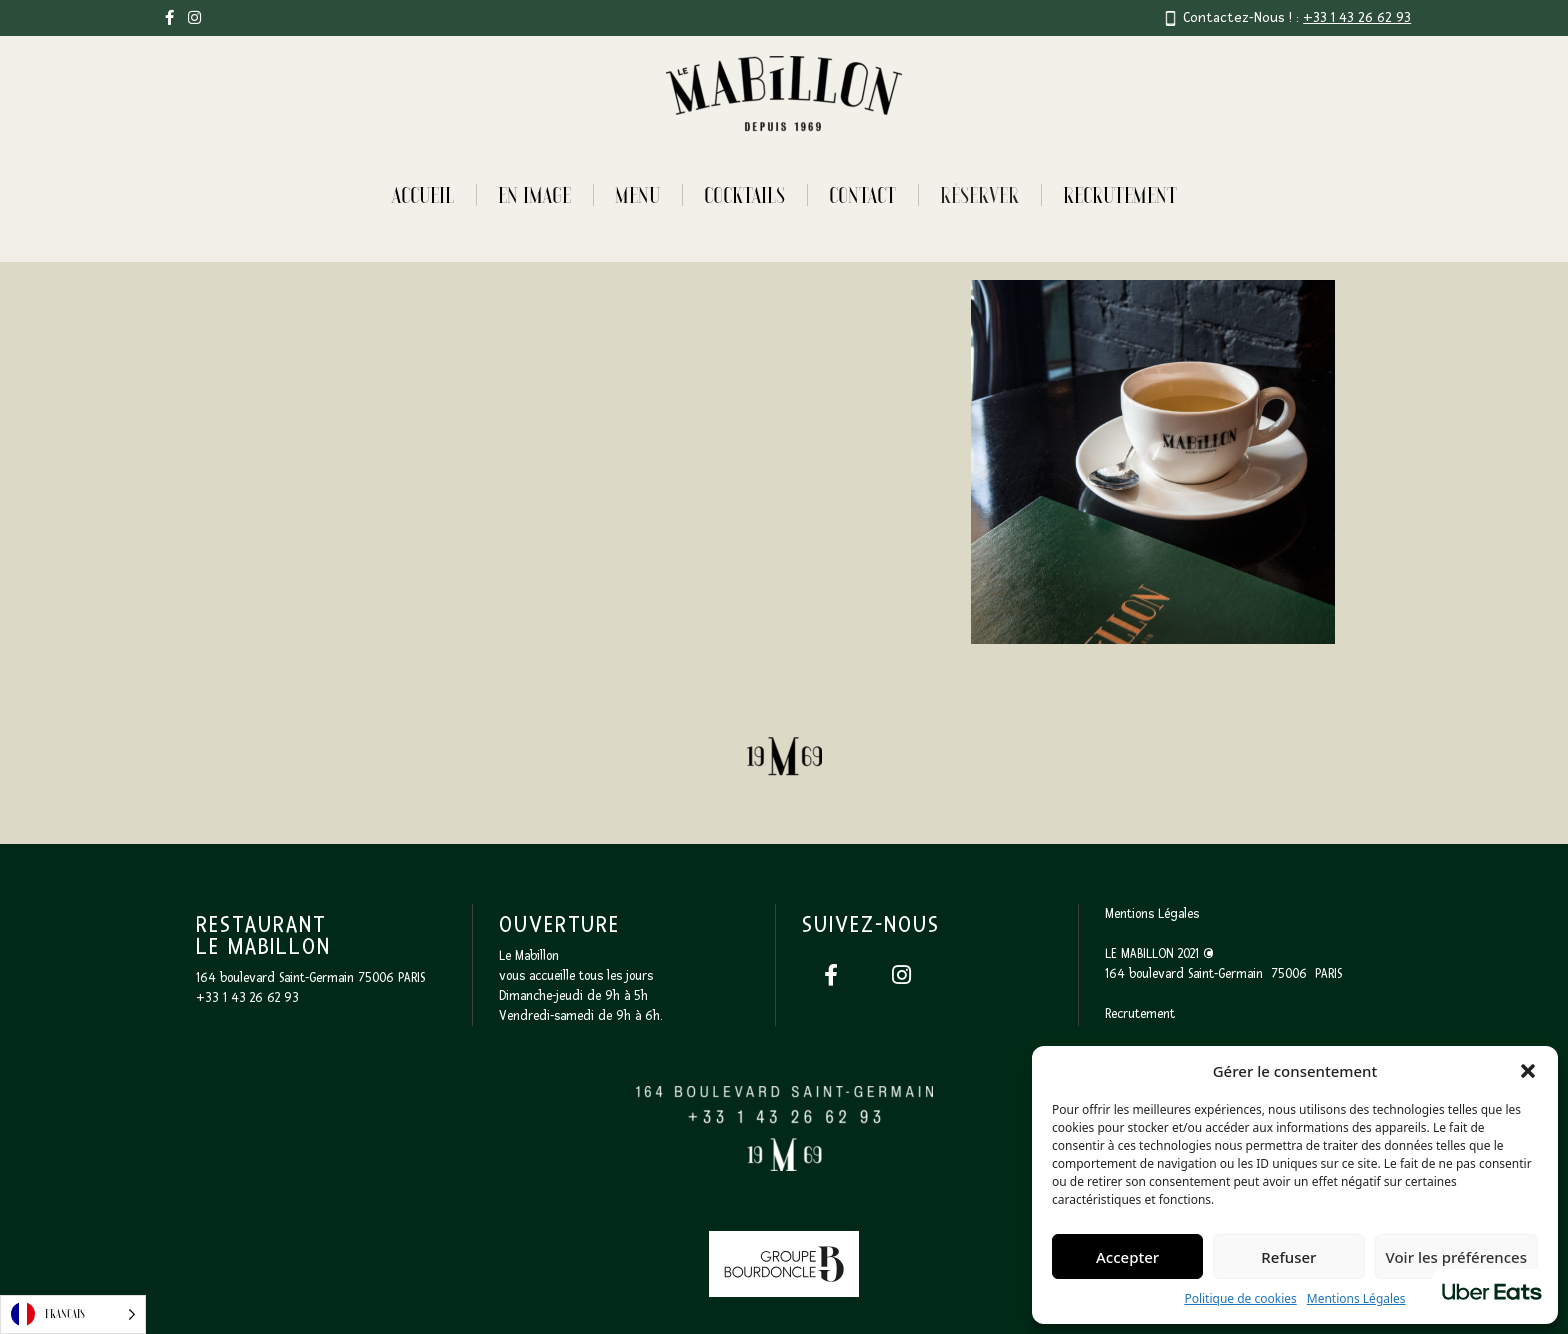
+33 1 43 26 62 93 (1357, 17)
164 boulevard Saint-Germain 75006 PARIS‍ (1223, 974)
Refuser (1288, 1257)
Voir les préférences (1456, 1257)
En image (534, 195)
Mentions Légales (1356, 1298)
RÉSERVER (979, 195)
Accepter (1127, 1257)
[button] (1528, 1071)
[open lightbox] (415, 462)
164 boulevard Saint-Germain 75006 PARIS (310, 978)
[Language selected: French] (73, 1314)
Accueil (423, 195)
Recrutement (1120, 195)
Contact (862, 195)
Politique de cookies (1240, 1298)
